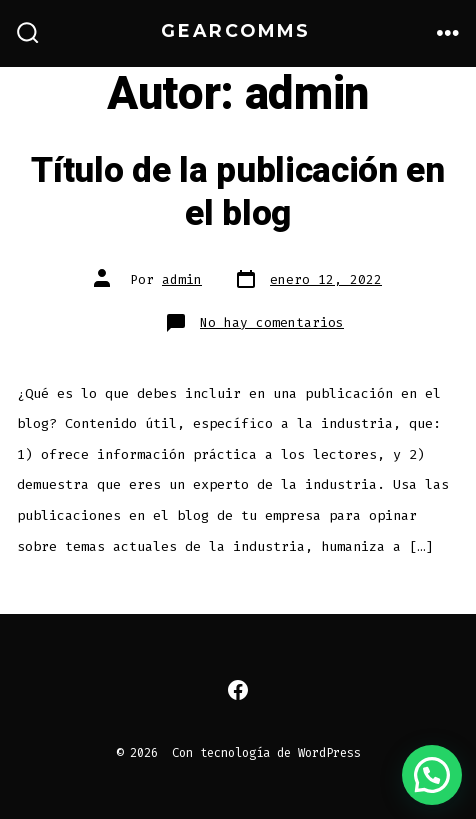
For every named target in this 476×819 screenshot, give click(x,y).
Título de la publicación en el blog (237, 192)
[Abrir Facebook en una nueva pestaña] (238, 690)
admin (182, 279)
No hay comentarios (272, 322)
